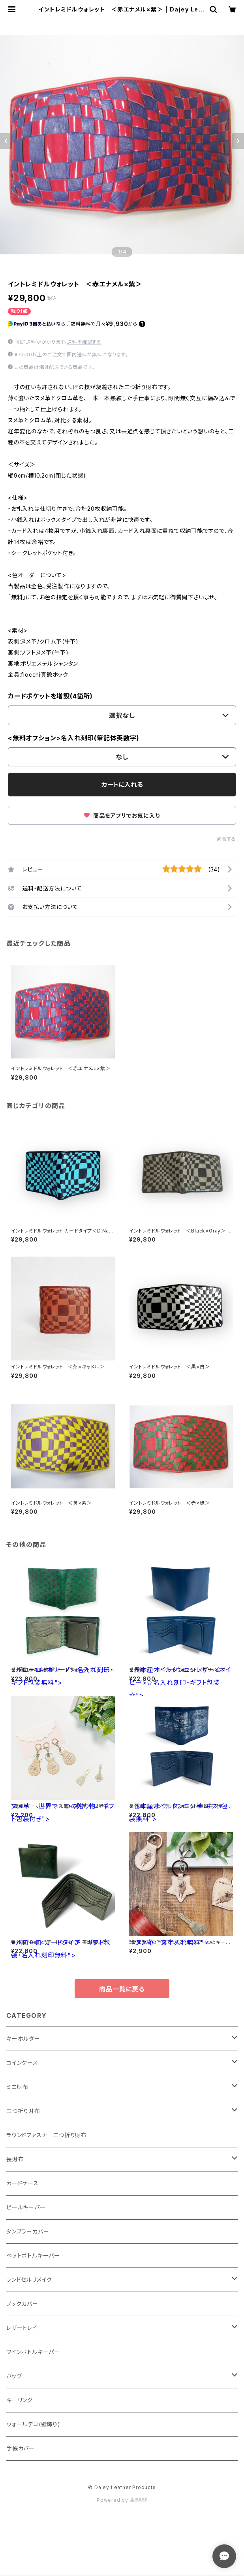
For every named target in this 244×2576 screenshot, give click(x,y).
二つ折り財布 (23, 2110)
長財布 (15, 2159)
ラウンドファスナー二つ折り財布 (46, 2135)
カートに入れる (122, 784)
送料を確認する (84, 342)
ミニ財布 (17, 2086)
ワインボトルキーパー (33, 2351)
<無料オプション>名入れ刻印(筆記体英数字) (73, 738)
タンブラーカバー (27, 2231)
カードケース (22, 2183)
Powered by (122, 2500)
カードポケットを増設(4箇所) (50, 696)
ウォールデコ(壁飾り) (33, 2424)
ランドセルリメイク (29, 2279)
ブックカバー (22, 2303)
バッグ (14, 2376)
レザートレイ (22, 2327)
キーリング (19, 2400)
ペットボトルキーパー (33, 2255)
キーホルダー (23, 2038)
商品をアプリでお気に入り (122, 815)
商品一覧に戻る (122, 1989)
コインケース (22, 2062)
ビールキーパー (26, 2207)
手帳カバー (20, 2448)
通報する (226, 839)
